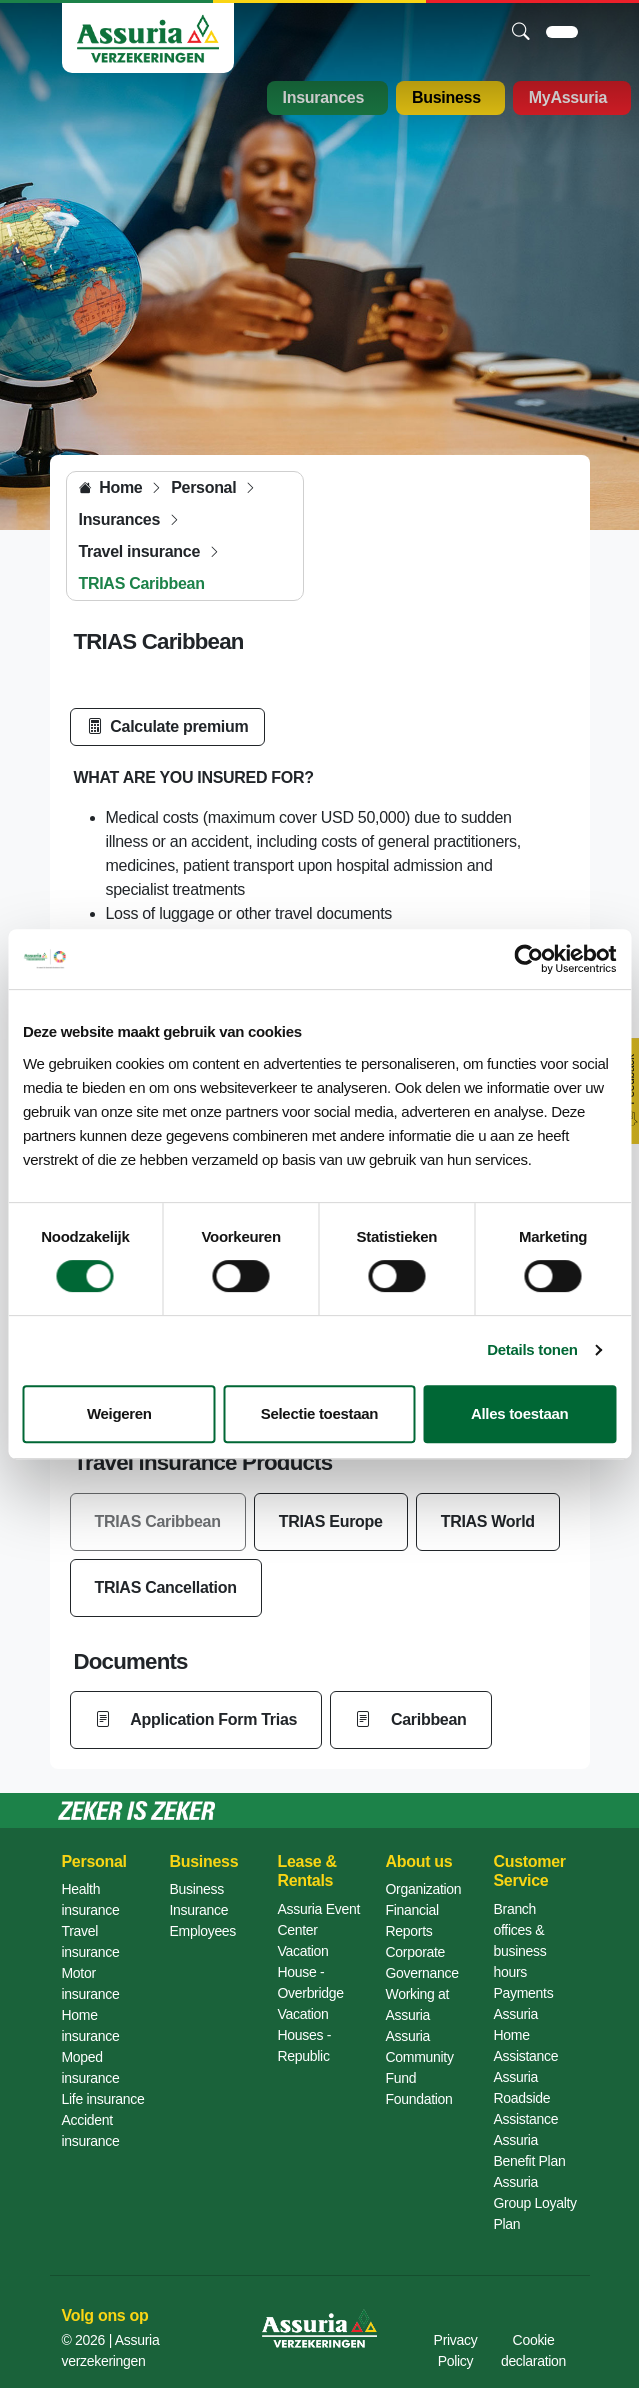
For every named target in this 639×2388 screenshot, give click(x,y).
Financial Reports (412, 1920)
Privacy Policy (456, 2350)
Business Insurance (199, 1899)
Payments (524, 1993)
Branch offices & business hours (520, 1940)
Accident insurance (91, 2130)
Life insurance (103, 2099)
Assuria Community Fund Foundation (420, 2067)
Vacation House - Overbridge (311, 1972)
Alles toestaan (520, 1413)
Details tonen (532, 1349)
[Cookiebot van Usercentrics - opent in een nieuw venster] (528, 959)
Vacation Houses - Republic (305, 2035)
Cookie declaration (533, 2350)
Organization (424, 1889)
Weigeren (119, 1413)
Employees (203, 1931)
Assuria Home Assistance (526, 2035)
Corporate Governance (422, 1962)
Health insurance (91, 1899)
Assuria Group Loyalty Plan (535, 2203)
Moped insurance (91, 2067)
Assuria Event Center (319, 1919)
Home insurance (91, 2025)
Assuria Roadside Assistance (526, 2098)
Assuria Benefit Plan (530, 2150)
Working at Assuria (418, 2004)
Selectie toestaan (319, 1413)
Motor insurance (91, 1983)
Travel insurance (91, 1941)
